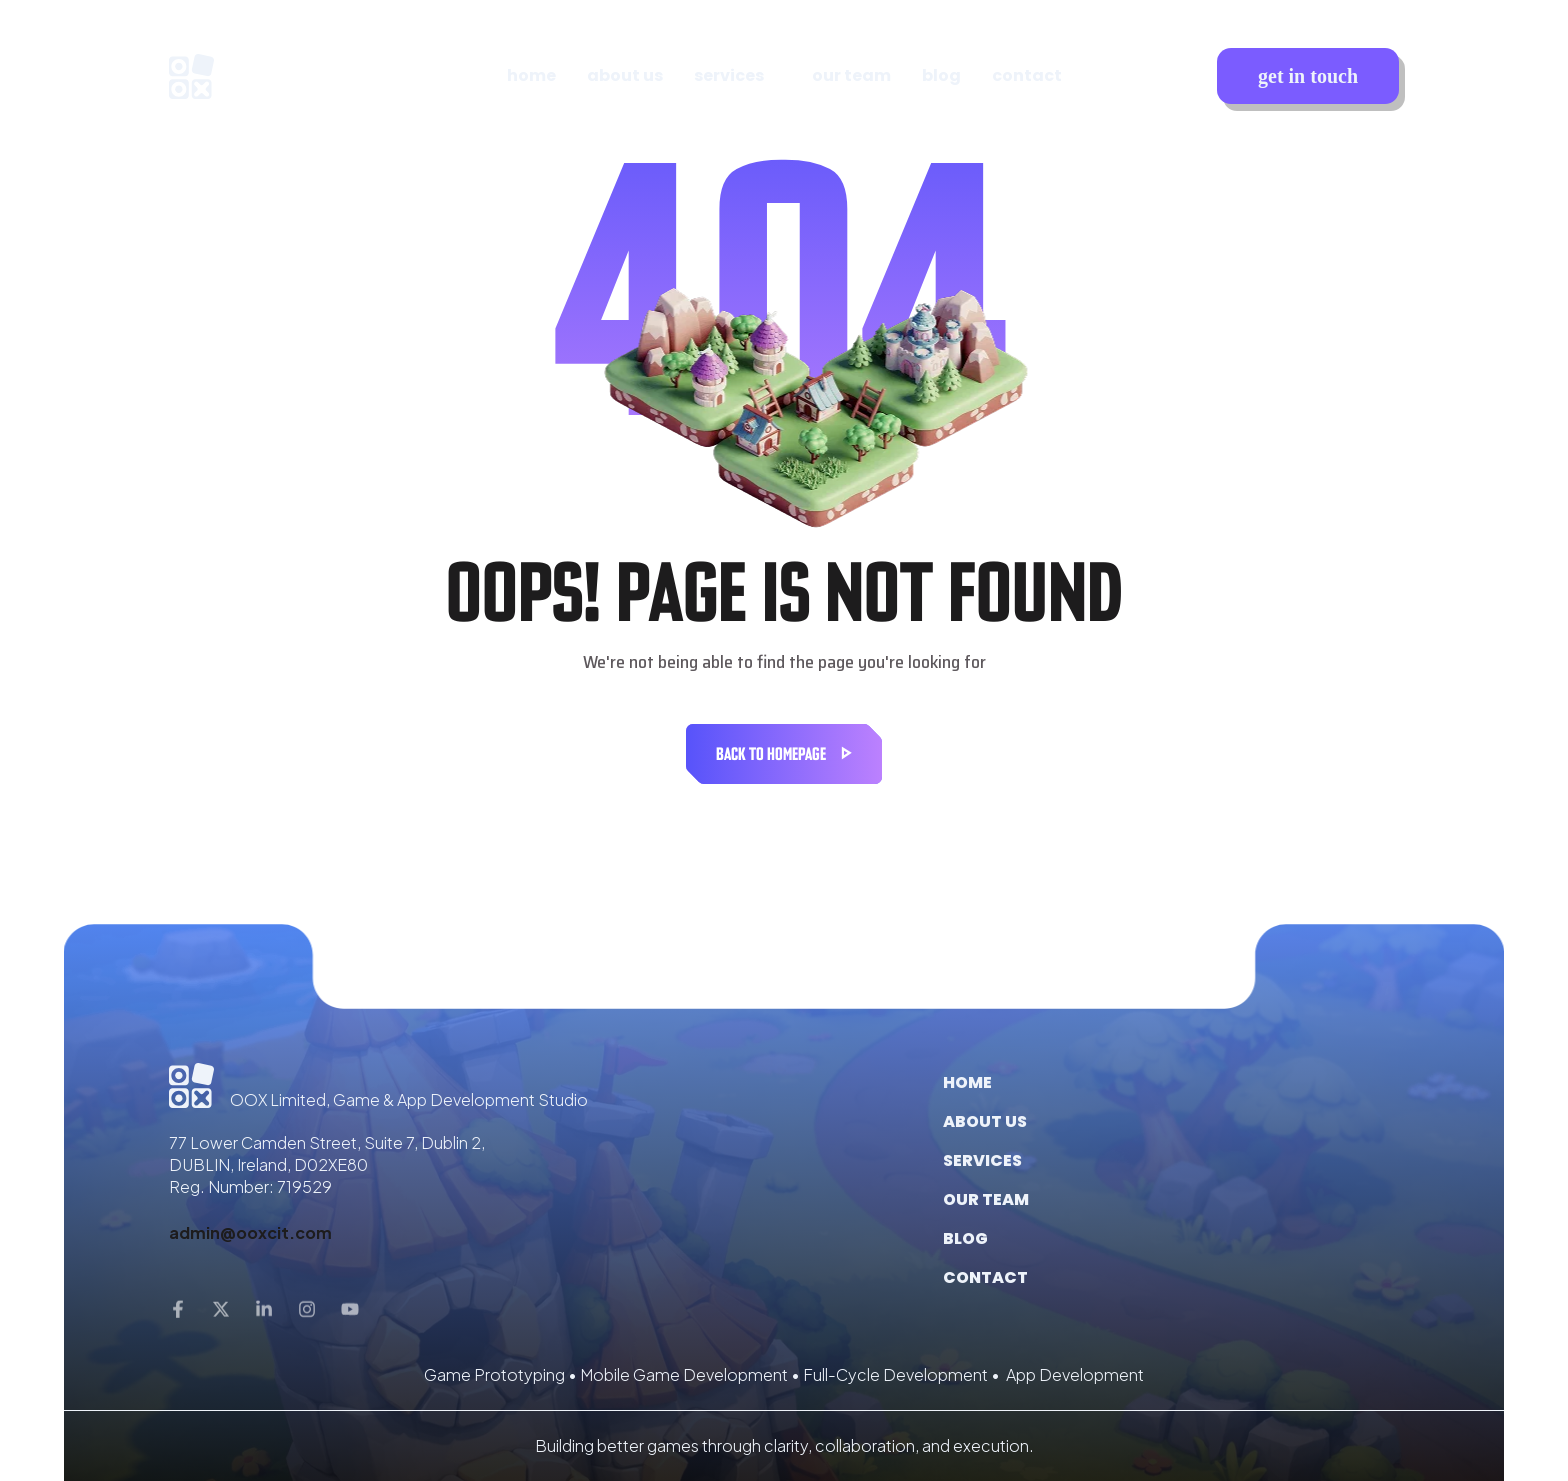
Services (982, 1160)
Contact (985, 1277)
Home (967, 1082)
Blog (965, 1238)
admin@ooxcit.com (250, 1232)
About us (985, 1121)
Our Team (986, 1199)
